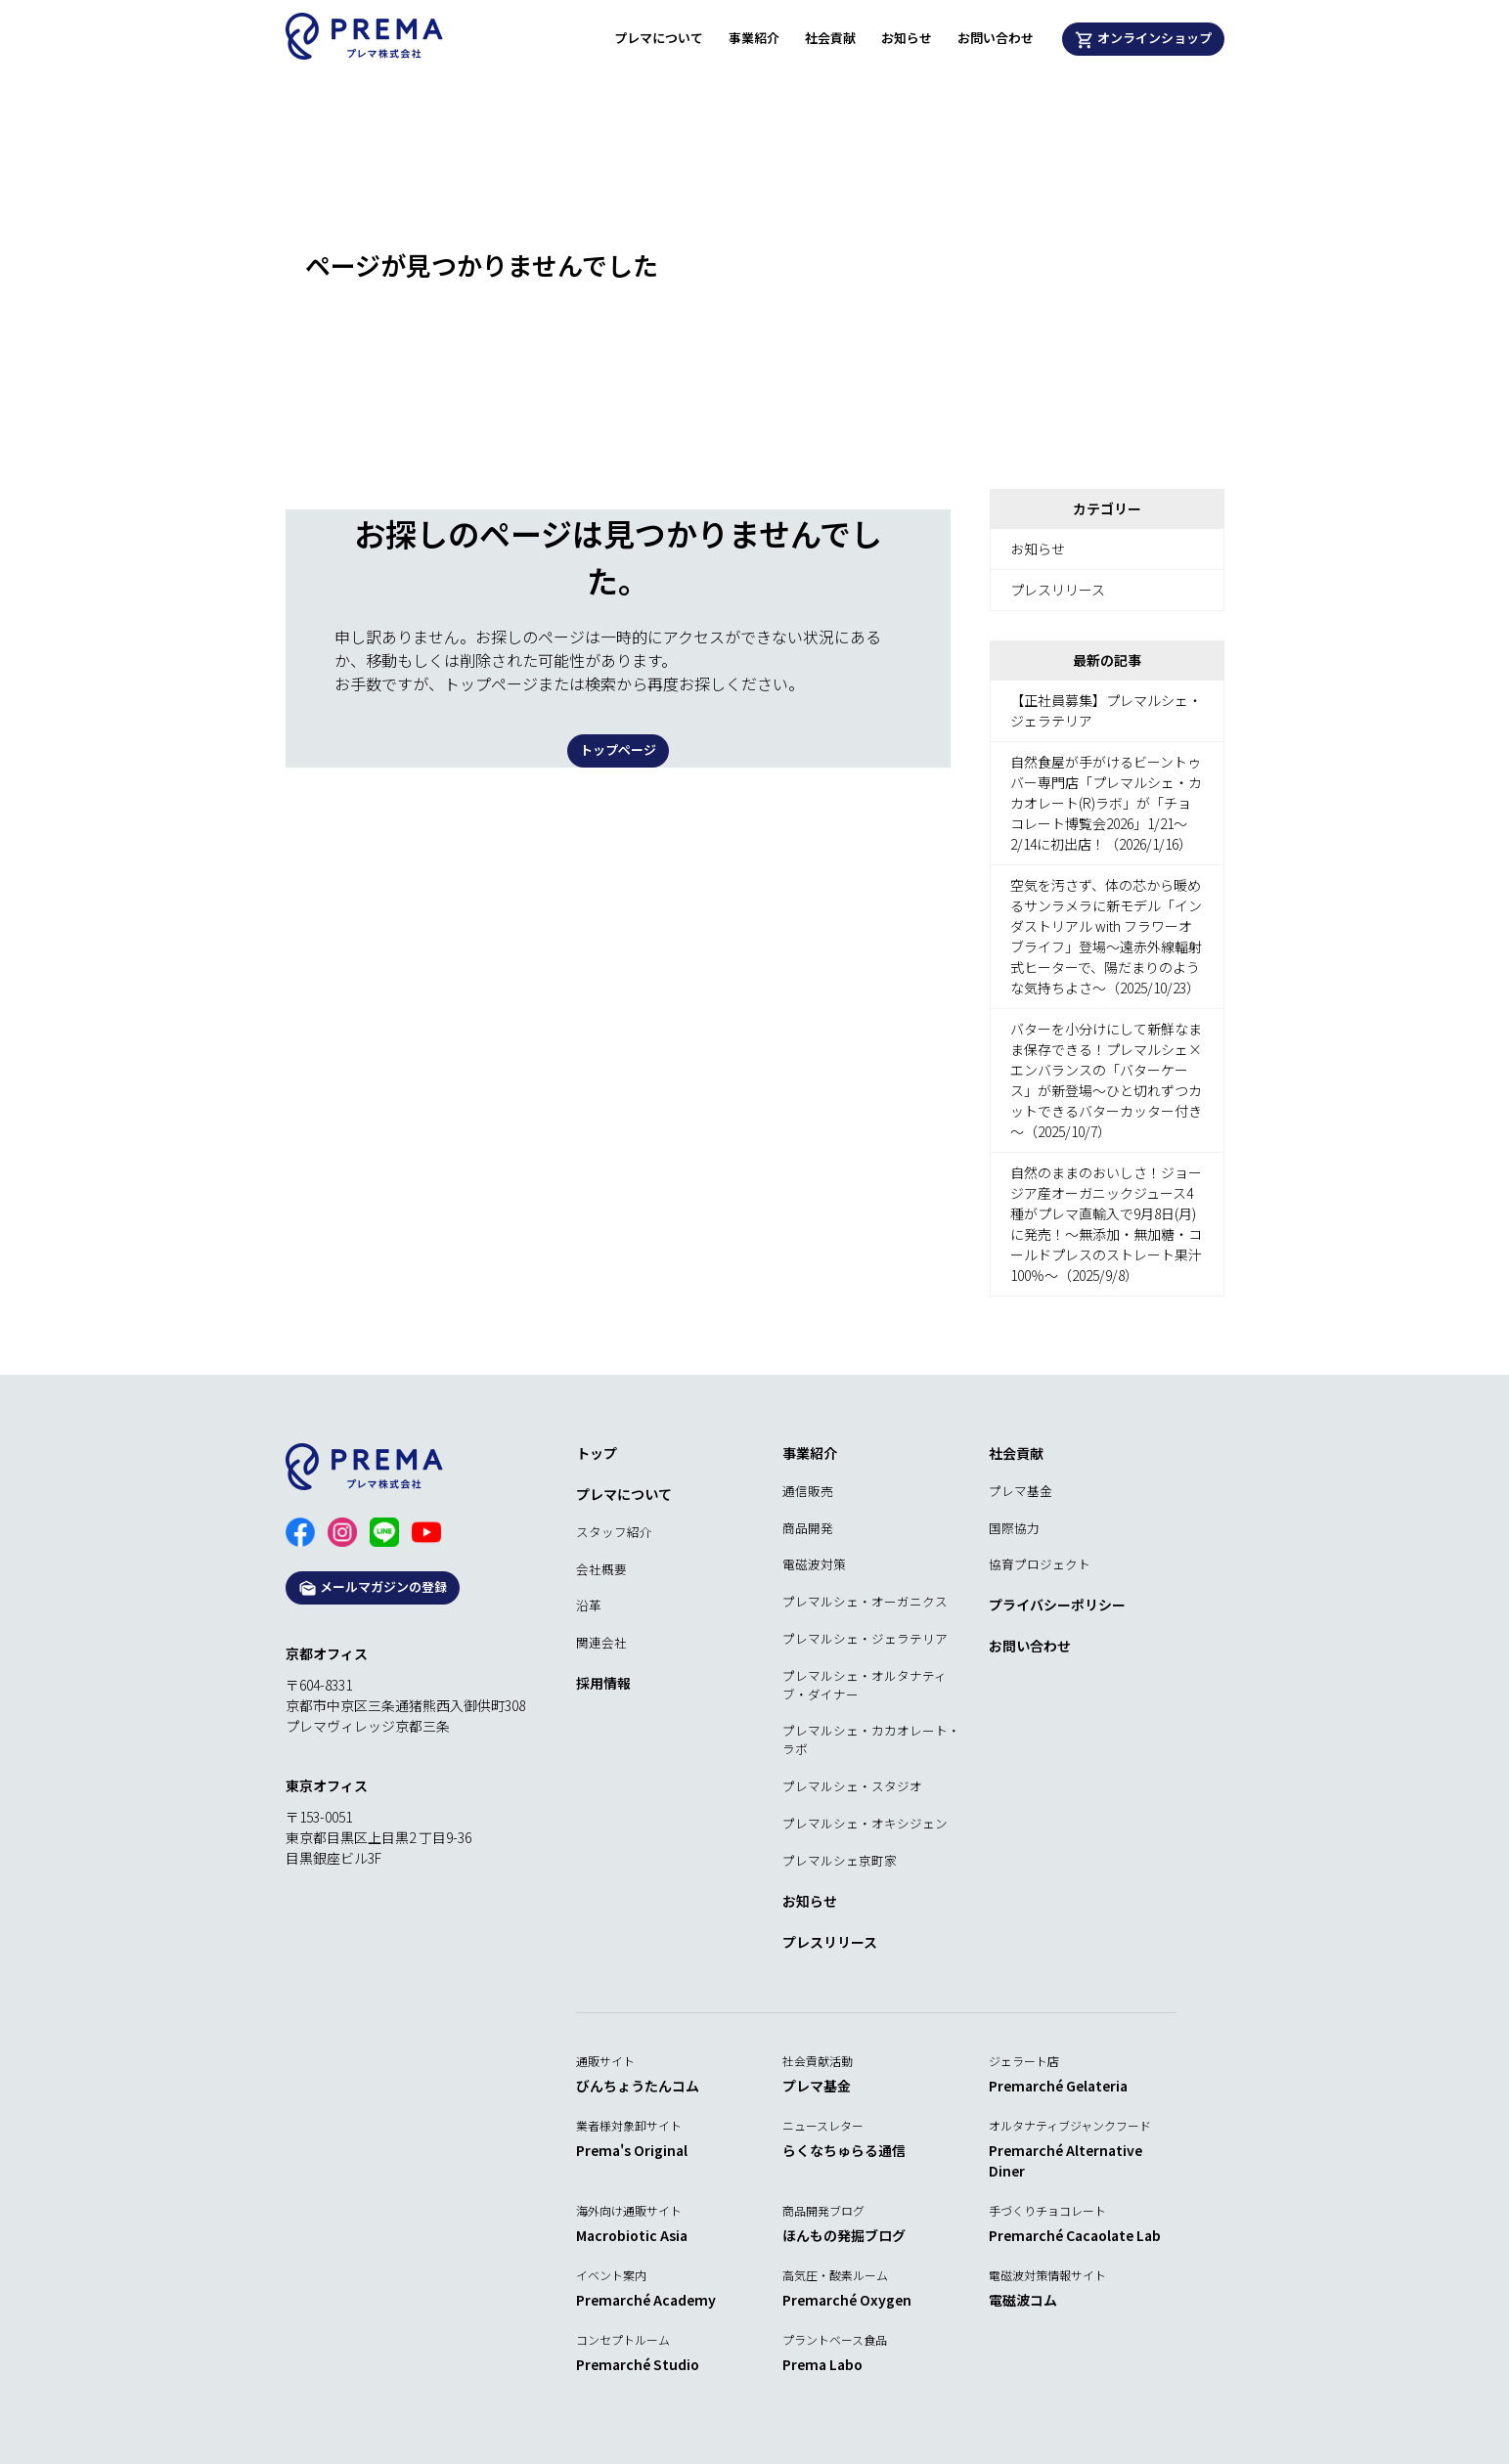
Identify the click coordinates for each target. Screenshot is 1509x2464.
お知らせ (906, 37)
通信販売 (807, 1490)
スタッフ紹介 (614, 1531)
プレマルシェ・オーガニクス (865, 1601)
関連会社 (601, 1642)
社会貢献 (830, 37)
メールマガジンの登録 (373, 1587)
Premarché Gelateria (1058, 2085)
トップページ (618, 749)
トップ (596, 1453)
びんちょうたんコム (637, 2085)
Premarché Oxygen (846, 2300)
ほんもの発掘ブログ (844, 2235)
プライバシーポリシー (1057, 1604)
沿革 (588, 1605)
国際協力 (1014, 1527)
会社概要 (601, 1569)
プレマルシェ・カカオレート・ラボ (871, 1739)
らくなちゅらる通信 (844, 2150)
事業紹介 (754, 37)
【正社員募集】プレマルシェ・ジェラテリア (1106, 710)
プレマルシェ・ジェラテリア (865, 1638)
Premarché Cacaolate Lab (1075, 2235)
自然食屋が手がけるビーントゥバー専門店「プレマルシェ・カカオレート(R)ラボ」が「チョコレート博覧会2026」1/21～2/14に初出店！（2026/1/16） (1106, 803)
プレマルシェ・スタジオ (852, 1786)
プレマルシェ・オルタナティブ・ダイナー (864, 1684)
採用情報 (603, 1683)
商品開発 (807, 1527)
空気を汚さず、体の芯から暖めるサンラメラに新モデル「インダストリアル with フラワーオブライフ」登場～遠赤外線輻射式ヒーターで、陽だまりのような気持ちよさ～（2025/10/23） (1106, 936)
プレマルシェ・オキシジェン (865, 1823)
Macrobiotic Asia (632, 2235)
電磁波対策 (814, 1564)
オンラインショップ (1143, 38)
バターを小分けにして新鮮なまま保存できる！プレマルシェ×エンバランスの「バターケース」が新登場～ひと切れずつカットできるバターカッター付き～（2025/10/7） (1106, 1080)
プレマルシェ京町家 (839, 1860)
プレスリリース (1057, 589)
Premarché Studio (637, 2364)
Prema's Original (632, 2150)
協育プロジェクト (1039, 1564)
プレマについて (658, 37)
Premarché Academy (646, 2300)
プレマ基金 (1020, 1490)
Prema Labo (822, 2364)
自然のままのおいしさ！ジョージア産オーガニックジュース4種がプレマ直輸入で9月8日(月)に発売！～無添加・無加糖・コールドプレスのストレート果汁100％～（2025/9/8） (1106, 1224)
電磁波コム (1023, 2300)
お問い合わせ (995, 37)
